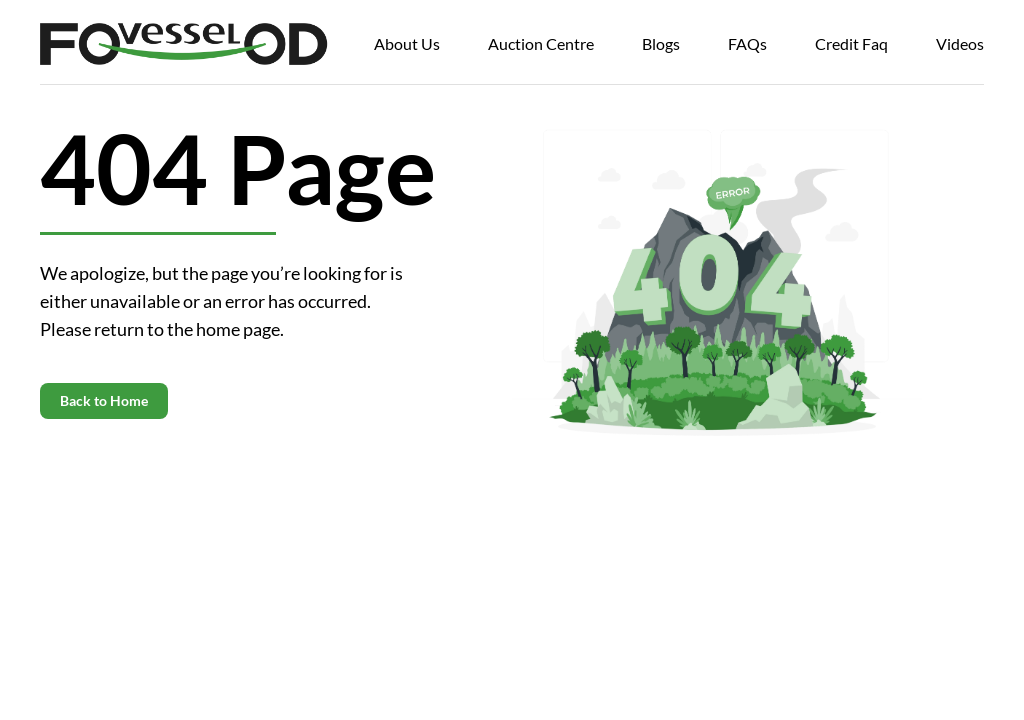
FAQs (747, 43)
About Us (407, 43)
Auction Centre (541, 43)
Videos (960, 43)
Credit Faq (851, 43)
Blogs (661, 43)
